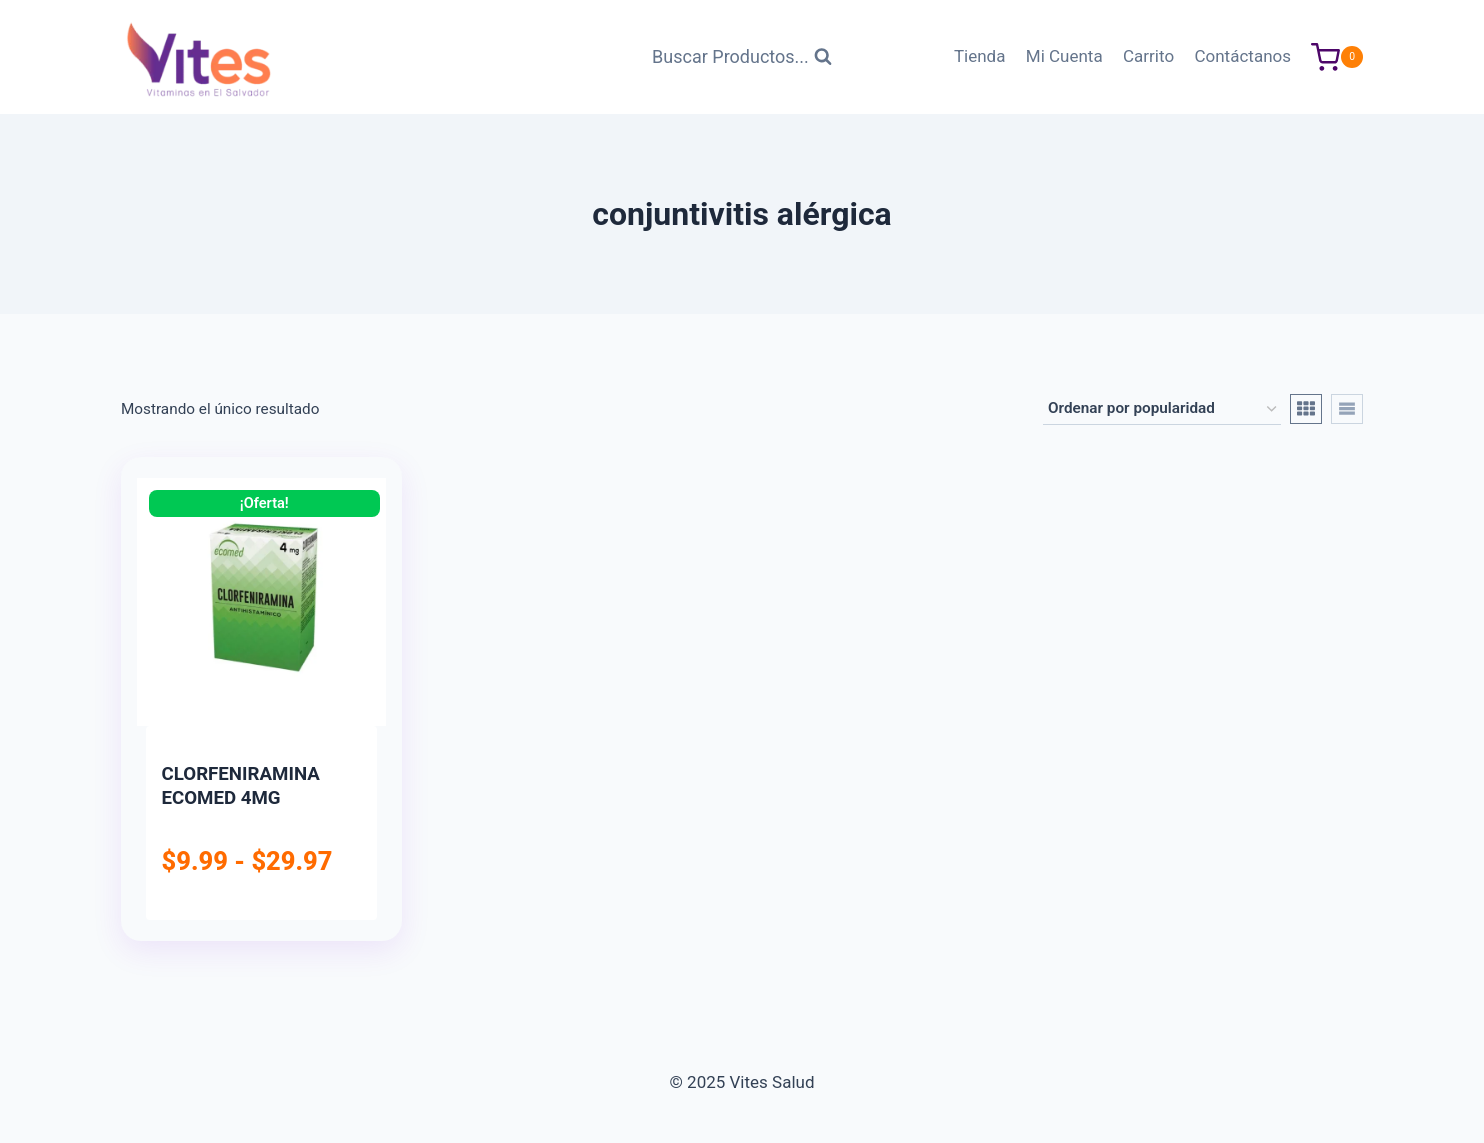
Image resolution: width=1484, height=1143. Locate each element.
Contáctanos (1242, 56)
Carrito (1148, 56)
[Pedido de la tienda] (1162, 409)
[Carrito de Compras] (1337, 57)
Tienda (980, 56)
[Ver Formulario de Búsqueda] (742, 57)
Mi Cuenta (1064, 56)
